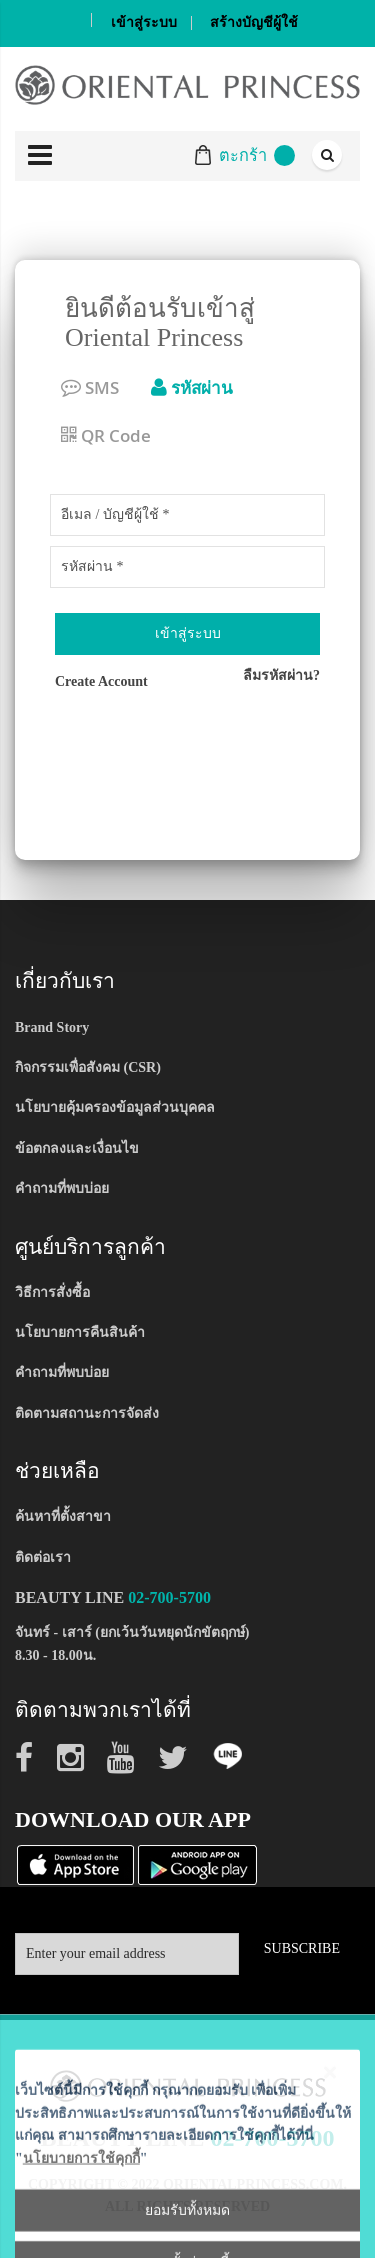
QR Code (106, 435)
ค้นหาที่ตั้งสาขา (63, 1516)
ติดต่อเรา (43, 1557)
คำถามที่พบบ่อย (62, 1188)
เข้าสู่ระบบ (144, 22)
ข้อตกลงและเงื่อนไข (77, 1148)
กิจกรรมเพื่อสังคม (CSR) (88, 1067)
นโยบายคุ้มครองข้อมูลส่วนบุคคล (115, 1107)
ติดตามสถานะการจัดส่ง (87, 1413)
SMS (90, 387)
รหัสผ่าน (192, 387)
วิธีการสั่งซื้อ (52, 1292)
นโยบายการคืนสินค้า (80, 1332)
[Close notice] (330, 2242)
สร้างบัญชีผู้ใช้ (254, 22)
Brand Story (52, 1027)
